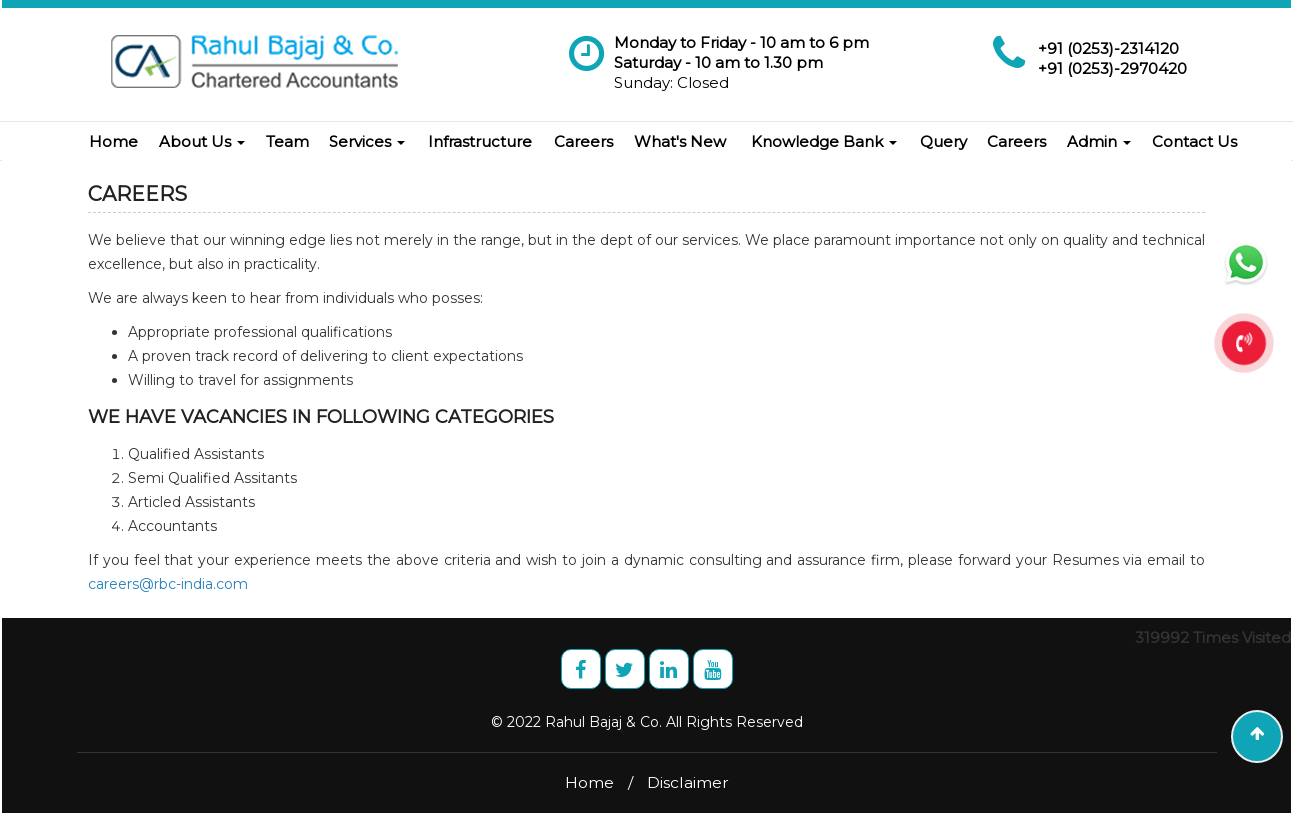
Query (943, 141)
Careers (583, 141)
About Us (202, 141)
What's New (680, 141)
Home (113, 141)
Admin (1099, 141)
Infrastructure (480, 141)
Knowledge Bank (824, 141)
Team (287, 141)
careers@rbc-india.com (168, 584)
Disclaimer (688, 782)
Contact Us (1194, 141)
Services (367, 141)
